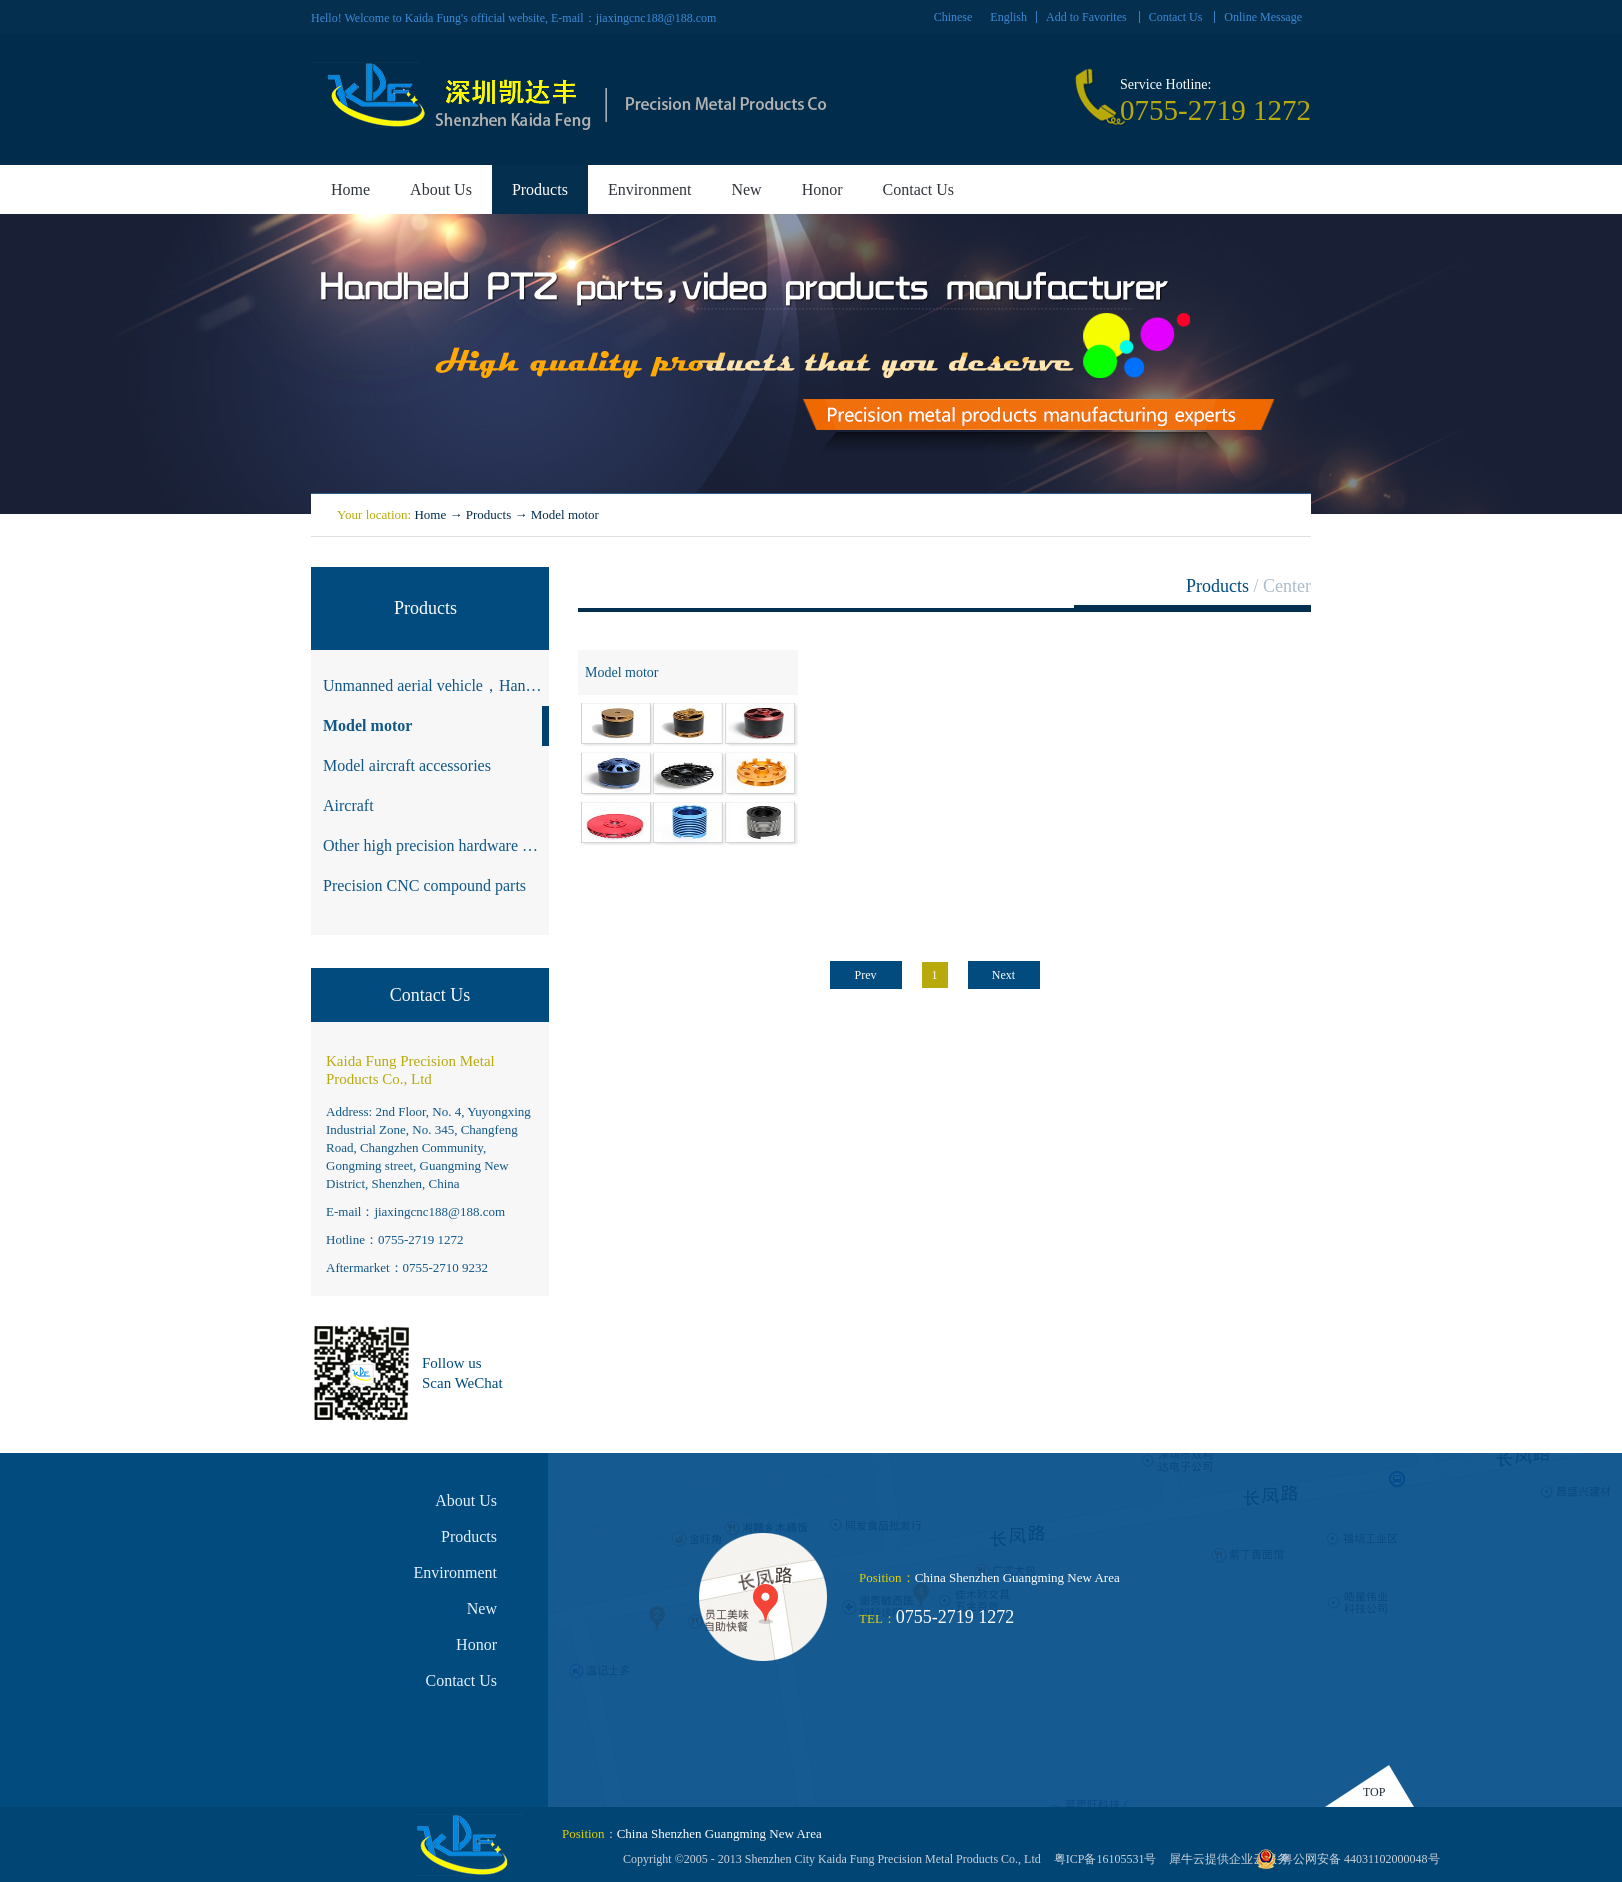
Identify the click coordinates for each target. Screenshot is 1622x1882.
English (1008, 17)
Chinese (953, 17)
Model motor (565, 514)
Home (350, 189)
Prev (866, 975)
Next (1003, 975)
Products (489, 514)
